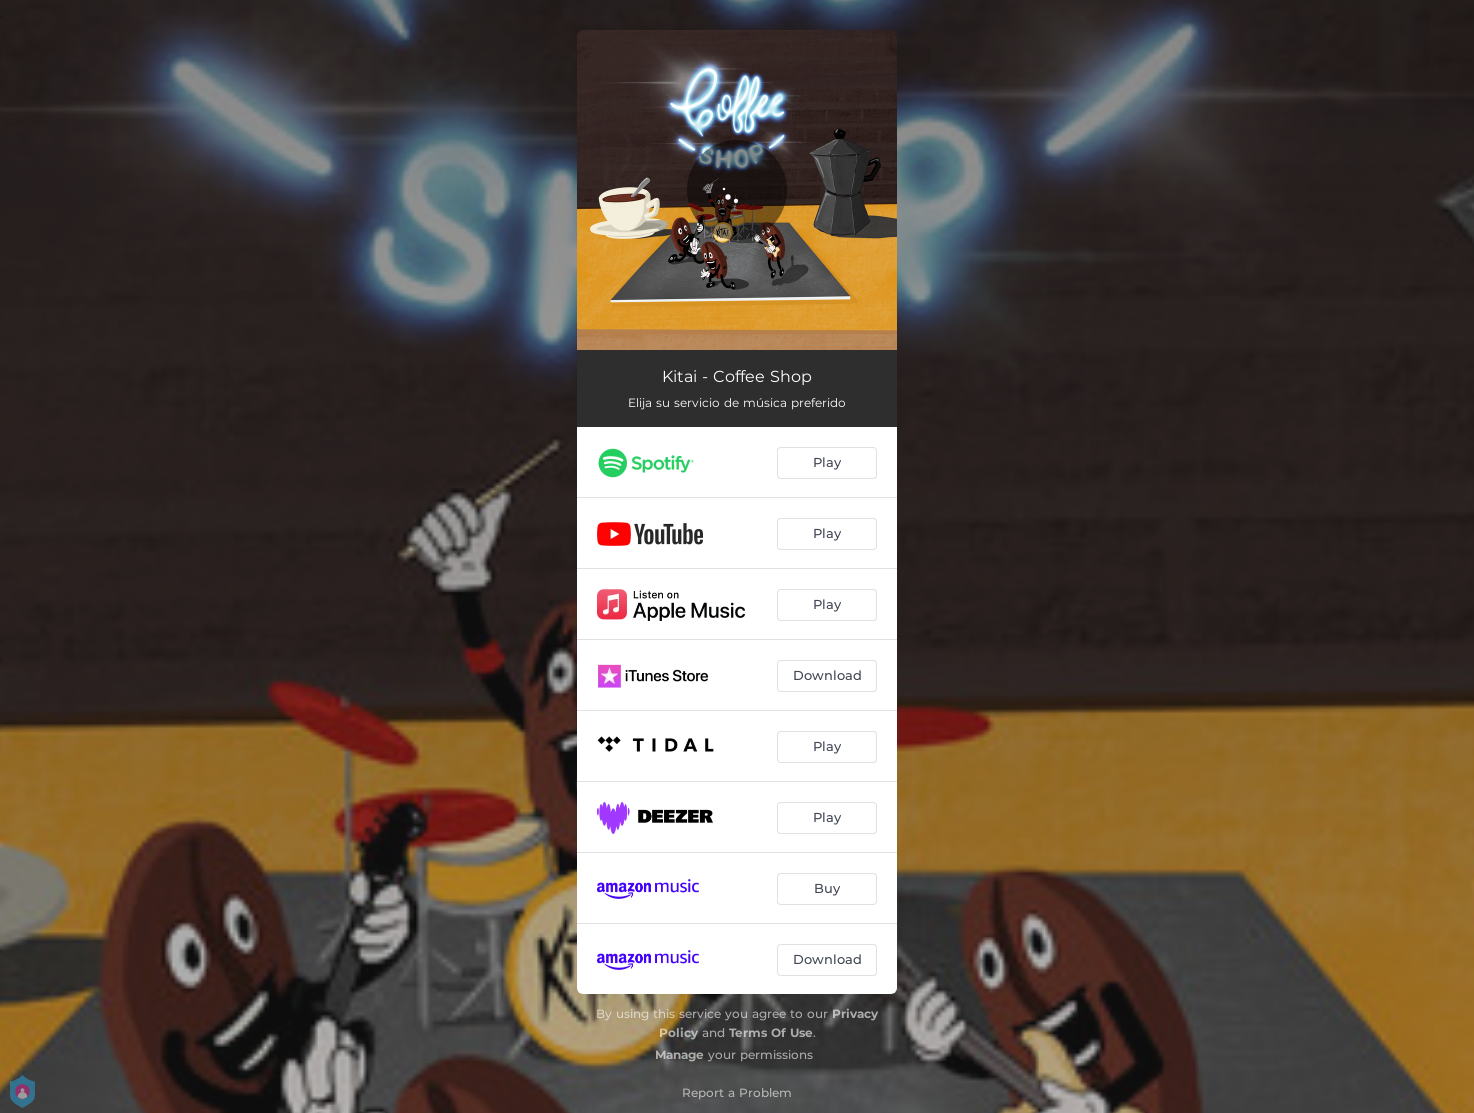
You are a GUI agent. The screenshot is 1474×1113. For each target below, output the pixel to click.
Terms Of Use (771, 1032)
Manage (679, 1054)
